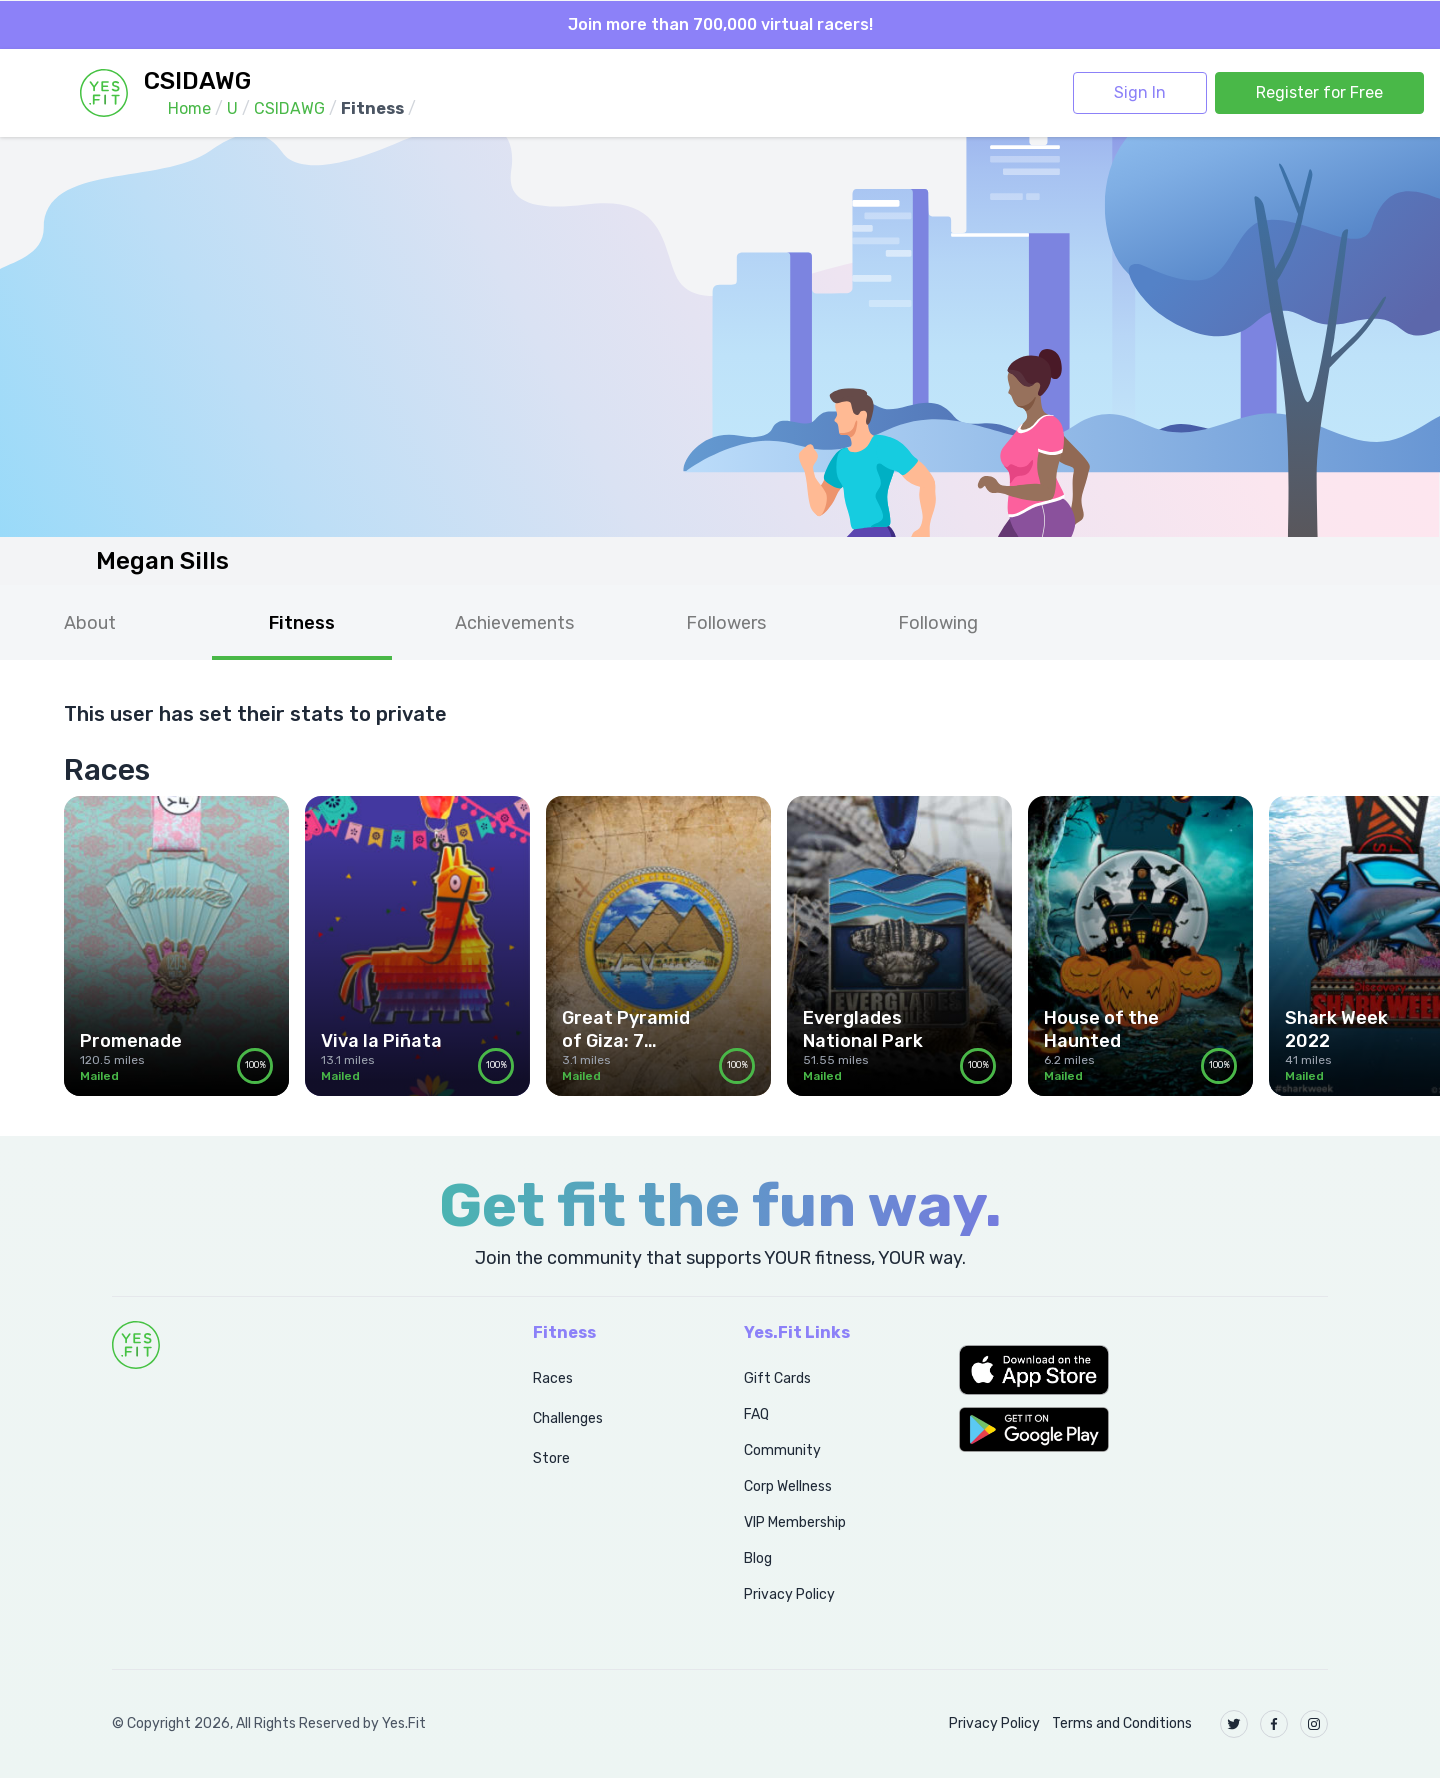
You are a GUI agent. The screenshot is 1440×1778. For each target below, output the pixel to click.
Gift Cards (777, 1378)
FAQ (756, 1414)
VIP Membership (795, 1522)
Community (782, 1450)
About (90, 623)
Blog (758, 1558)
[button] (1143, 1370)
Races (553, 1378)
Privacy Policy (789, 1594)
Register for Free (1319, 92)
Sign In (1140, 92)
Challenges (568, 1418)
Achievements (514, 623)
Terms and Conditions (1122, 1723)
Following (938, 623)
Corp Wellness (788, 1486)
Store (551, 1458)
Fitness (302, 623)
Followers (726, 623)
